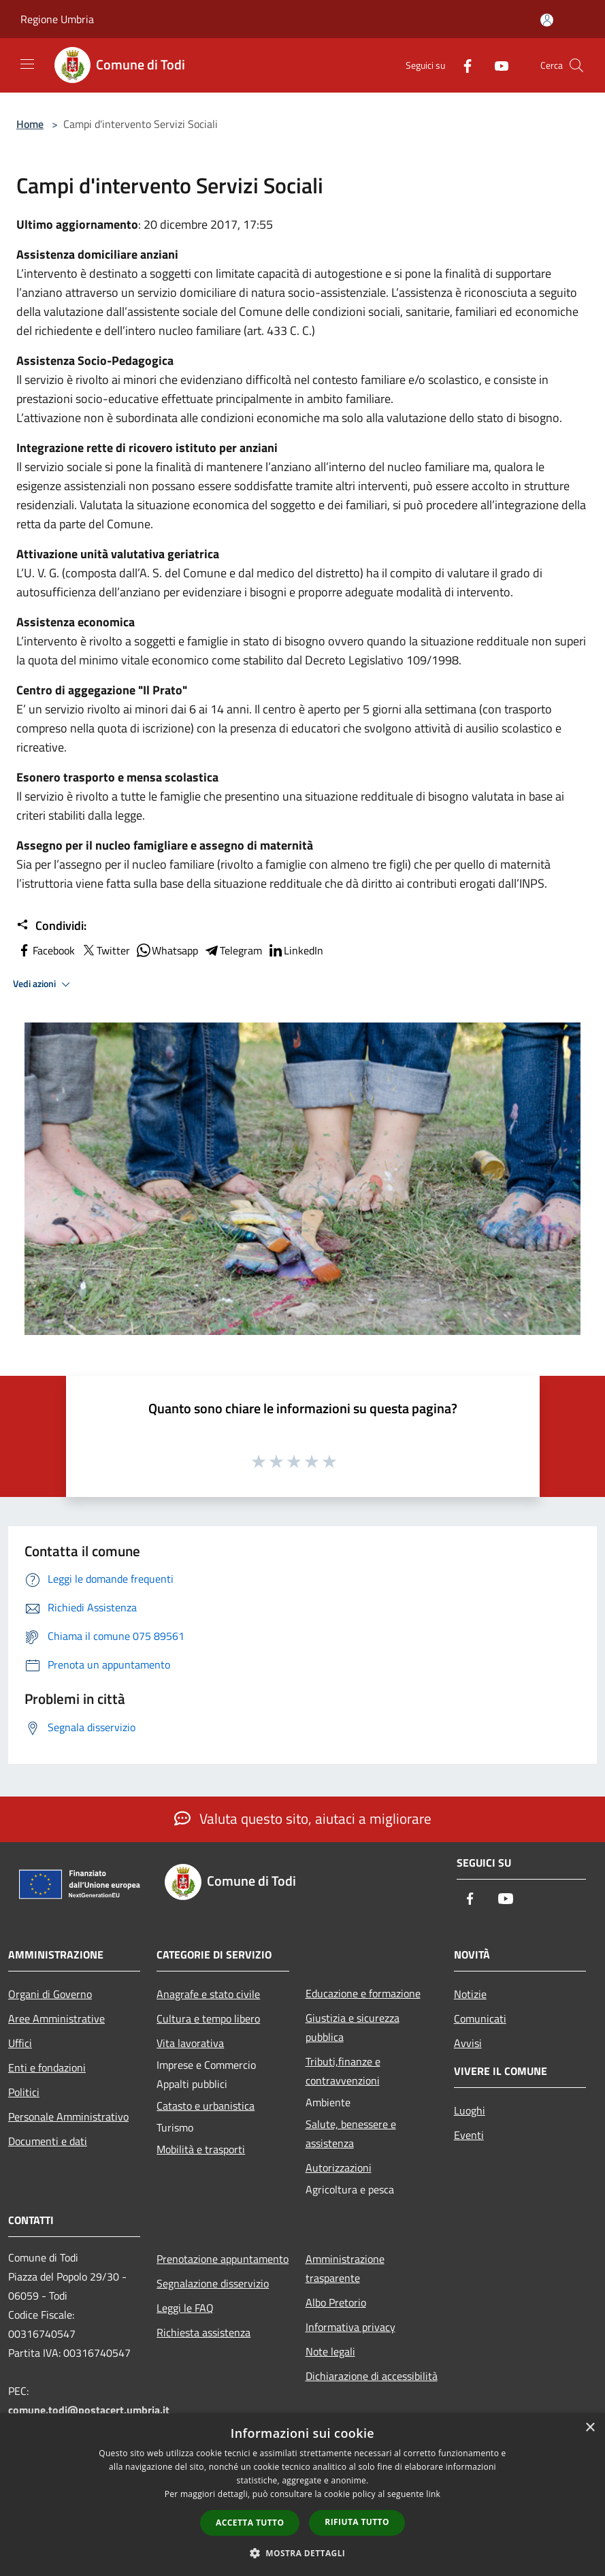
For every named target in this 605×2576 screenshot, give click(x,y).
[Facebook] (462, 65)
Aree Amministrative (56, 2018)
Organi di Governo (50, 1994)
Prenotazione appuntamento (223, 2259)
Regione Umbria (57, 19)
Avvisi (468, 2043)
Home (30, 124)
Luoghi (469, 2110)
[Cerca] (576, 65)
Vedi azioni (43, 984)
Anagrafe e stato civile (208, 1994)
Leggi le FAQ (185, 2308)
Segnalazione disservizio (213, 2283)
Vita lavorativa (190, 2043)
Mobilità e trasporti (201, 2149)
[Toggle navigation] (27, 64)
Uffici (20, 2043)
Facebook (45, 950)
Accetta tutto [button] (250, 2522)
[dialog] (302, 2494)
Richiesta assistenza (203, 2332)
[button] (303, 2553)
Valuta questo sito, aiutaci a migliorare (302, 1818)
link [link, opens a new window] (433, 2494)
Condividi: (51, 925)
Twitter (105, 950)
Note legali (330, 2351)
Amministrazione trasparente (345, 2268)
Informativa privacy (350, 2327)
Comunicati (480, 2018)
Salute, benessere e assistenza (351, 2133)
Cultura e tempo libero (208, 2018)
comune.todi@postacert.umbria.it (88, 2410)
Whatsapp (166, 950)
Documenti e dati (47, 2141)
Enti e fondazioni (47, 2067)
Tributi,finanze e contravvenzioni (343, 2071)
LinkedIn (295, 950)
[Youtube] (496, 65)
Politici (23, 2092)
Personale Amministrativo (68, 2116)
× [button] (590, 2428)
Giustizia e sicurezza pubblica (352, 2027)
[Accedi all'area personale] (547, 20)
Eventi (469, 2135)
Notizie (470, 1994)
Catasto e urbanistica (206, 2105)
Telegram (232, 950)
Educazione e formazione (363, 1993)
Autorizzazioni (339, 2167)
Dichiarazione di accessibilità (372, 2376)
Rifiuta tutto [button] (357, 2522)
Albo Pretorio (336, 2302)
